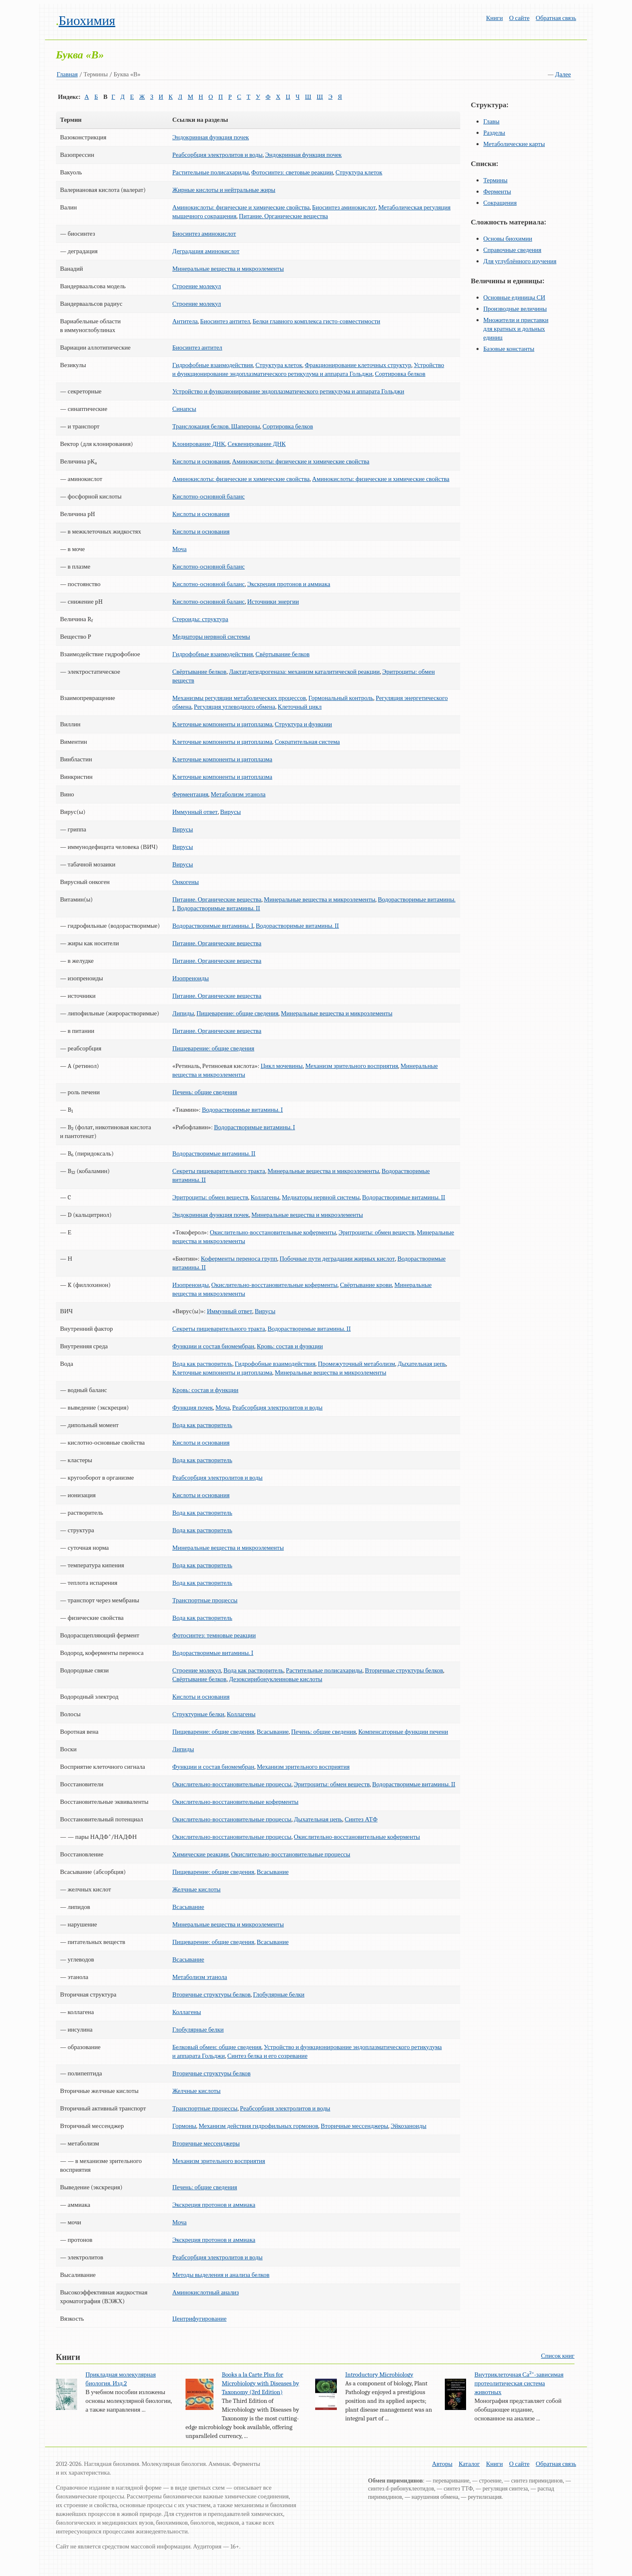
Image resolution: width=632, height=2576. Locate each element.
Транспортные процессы (204, 1600)
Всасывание (273, 1731)
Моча (179, 549)
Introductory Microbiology (379, 2374)
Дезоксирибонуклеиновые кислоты (275, 1679)
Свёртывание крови (366, 1285)
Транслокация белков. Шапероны (216, 426)
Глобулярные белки (278, 1994)
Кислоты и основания (200, 461)
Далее (563, 74)
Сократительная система (307, 741)
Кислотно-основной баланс (208, 496)
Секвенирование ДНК (257, 444)
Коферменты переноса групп (239, 1258)
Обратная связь (556, 18)
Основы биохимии (507, 238)
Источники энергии (273, 601)
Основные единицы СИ (514, 297)
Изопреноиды (190, 978)
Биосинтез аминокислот (344, 207)
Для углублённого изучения (519, 261)
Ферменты (497, 191)
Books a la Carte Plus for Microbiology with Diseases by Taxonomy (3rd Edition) (260, 2383)
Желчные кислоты (196, 1889)
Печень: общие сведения (204, 1092)
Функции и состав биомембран (213, 1346)
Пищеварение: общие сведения (237, 1013)
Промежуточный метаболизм (356, 1363)
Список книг (557, 2355)
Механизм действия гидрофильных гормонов (258, 2126)
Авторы (442, 2464)
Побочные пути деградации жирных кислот (337, 1258)
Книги (494, 18)
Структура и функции (303, 724)
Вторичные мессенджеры (354, 2126)
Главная (67, 74)
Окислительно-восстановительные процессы (231, 1784)
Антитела (185, 321)
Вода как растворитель (202, 1363)
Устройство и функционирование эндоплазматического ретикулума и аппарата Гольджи (288, 391)
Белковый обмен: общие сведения (216, 2047)
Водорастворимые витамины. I (212, 925)
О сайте (519, 18)
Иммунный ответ (195, 812)
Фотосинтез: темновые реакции (214, 1635)
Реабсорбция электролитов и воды (217, 155)
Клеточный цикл (299, 706)
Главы (491, 121)
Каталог (469, 2464)
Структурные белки (198, 1714)
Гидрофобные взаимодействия (212, 365)
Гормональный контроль (341, 698)
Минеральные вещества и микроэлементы (227, 268)
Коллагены (265, 1197)
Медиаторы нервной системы (211, 636)
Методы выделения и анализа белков (220, 2275)
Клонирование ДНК (198, 444)
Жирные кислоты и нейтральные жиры (223, 190)
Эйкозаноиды (408, 2126)
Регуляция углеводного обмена (234, 706)
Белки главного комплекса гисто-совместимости (316, 321)
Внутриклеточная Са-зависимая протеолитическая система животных (519, 2383)
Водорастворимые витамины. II (218, 908)
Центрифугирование (199, 2318)
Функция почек (192, 1407)
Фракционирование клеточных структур (358, 365)
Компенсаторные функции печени (403, 1731)
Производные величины (515, 308)
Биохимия (87, 20)
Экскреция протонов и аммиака (288, 584)
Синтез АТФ (361, 1819)
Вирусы (230, 812)
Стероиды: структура (200, 619)
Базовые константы (508, 349)
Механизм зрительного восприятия (351, 1066)
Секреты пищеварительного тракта (218, 1171)
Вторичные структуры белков (404, 1670)
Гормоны (184, 2126)
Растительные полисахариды (210, 172)
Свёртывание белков (283, 654)
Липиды (183, 1013)
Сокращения (500, 202)
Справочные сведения (512, 250)
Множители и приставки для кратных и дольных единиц (515, 328)
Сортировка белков (400, 374)
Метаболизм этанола (238, 794)
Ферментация (190, 794)
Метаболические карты (514, 144)
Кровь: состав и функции (290, 1346)
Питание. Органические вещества (283, 216)
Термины (495, 180)
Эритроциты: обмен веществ (210, 1197)
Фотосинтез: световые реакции (292, 172)
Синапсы (184, 409)
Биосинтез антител (225, 321)
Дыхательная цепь (422, 1363)
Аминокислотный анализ (205, 2292)
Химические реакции (200, 1854)
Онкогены (185, 882)
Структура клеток (359, 172)
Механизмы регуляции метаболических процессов (239, 698)
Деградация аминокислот (205, 251)
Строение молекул (196, 286)
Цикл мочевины (282, 1066)
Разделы (494, 132)
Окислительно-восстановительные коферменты (273, 1232)
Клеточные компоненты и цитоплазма (222, 724)
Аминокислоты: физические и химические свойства (240, 207)
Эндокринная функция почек (210, 137)
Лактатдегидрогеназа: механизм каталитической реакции (304, 671)
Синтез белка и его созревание (267, 2056)
